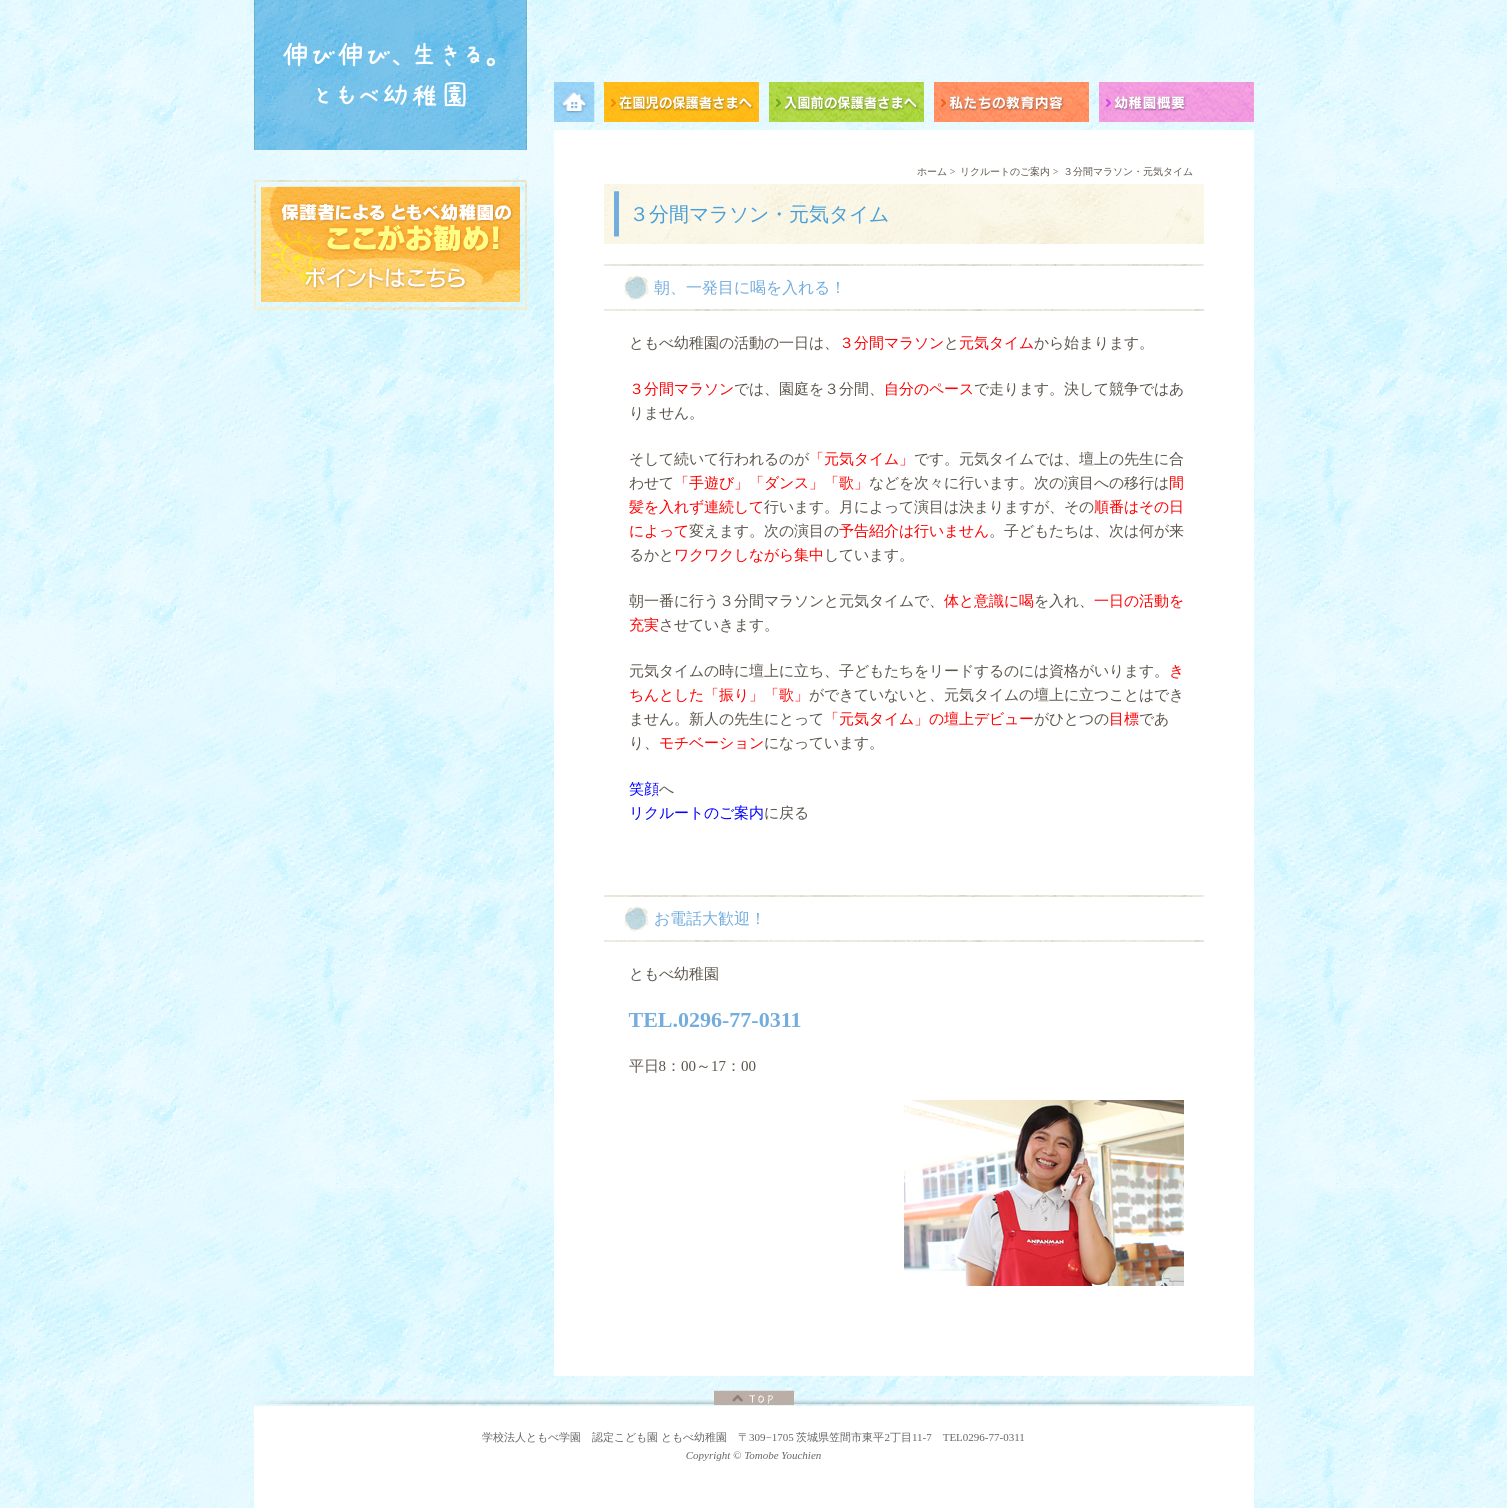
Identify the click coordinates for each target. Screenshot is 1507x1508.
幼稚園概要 (1176, 105)
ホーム (932, 171)
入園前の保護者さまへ (851, 105)
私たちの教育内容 (1016, 105)
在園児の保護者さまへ (686, 105)
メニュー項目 (579, 105)
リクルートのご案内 (1005, 171)
